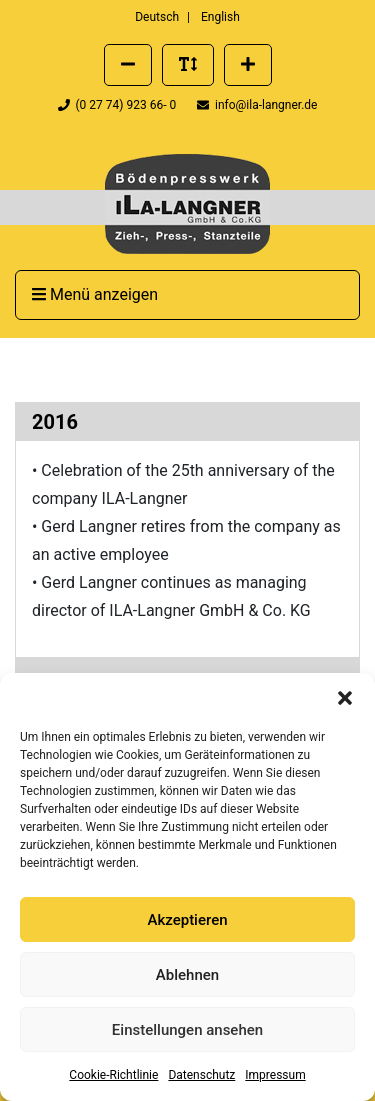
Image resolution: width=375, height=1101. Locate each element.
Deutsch (157, 17)
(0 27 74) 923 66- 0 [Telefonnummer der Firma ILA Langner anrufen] (119, 105)
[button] (345, 698)
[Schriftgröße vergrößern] (248, 65)
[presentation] (187, 204)
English (220, 17)
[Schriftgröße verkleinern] (128, 65)
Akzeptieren (187, 920)
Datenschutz (201, 1075)
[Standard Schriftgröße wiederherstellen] (188, 65)
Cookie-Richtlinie (113, 1075)
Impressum (275, 1075)
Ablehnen (187, 975)
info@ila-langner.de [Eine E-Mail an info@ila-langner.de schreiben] (257, 105)
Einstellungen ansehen (187, 1030)
